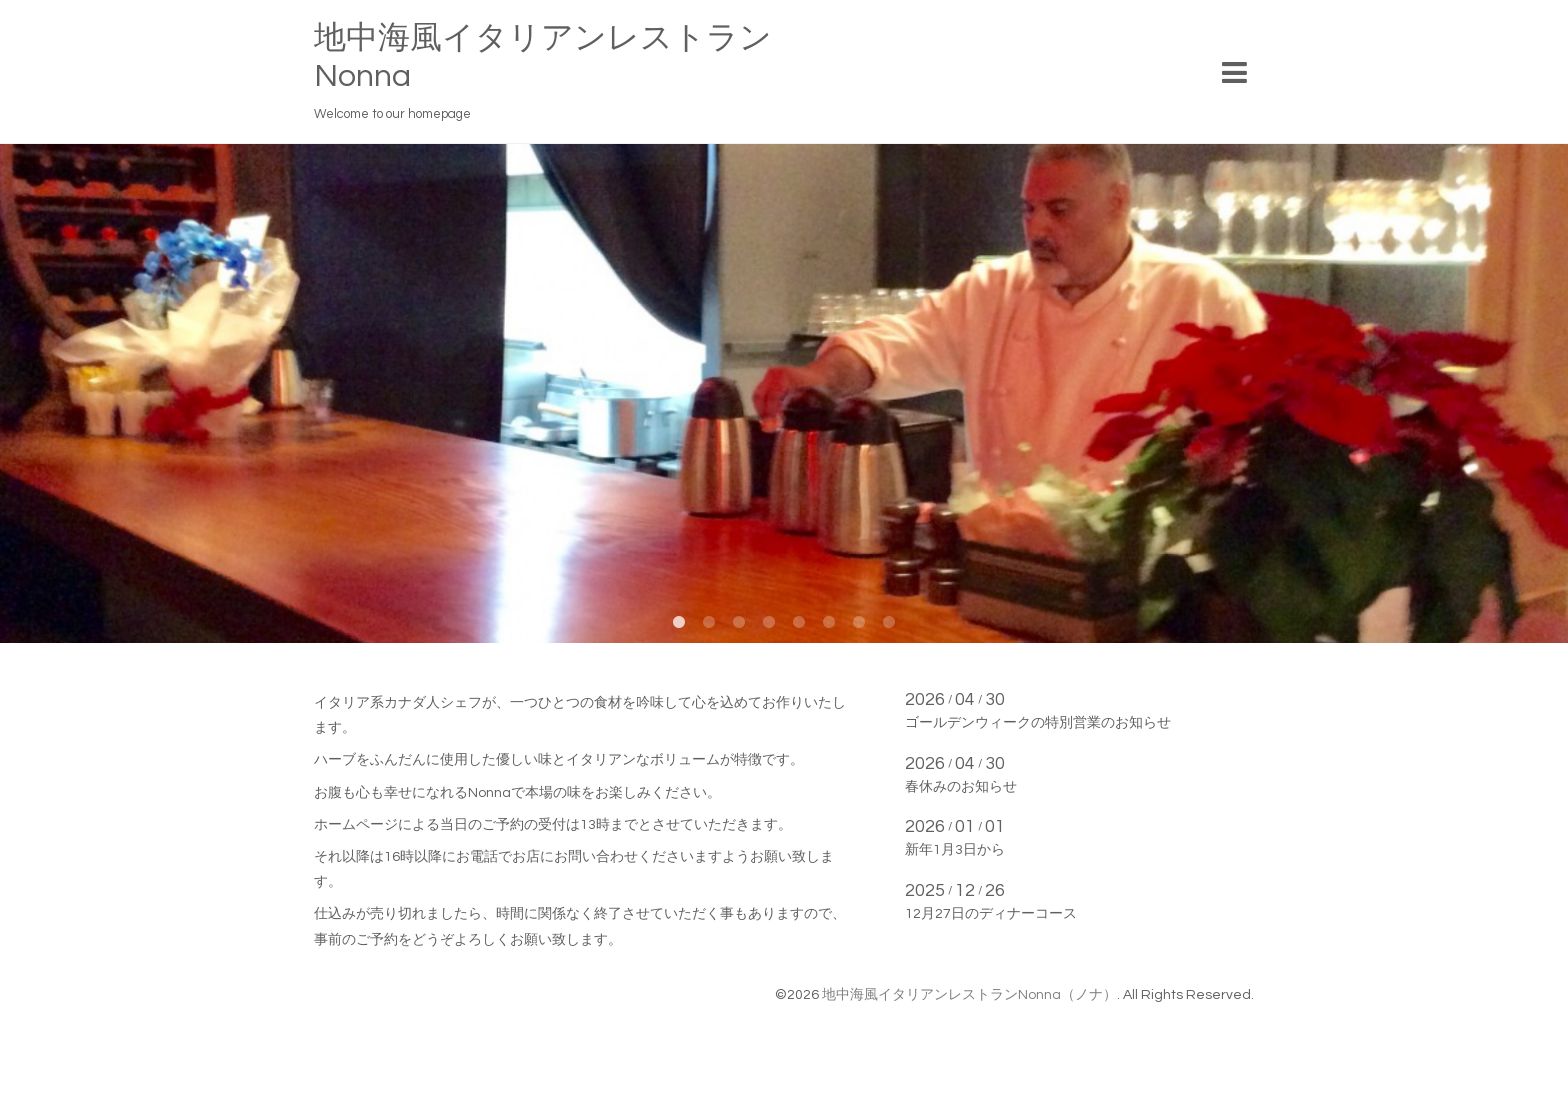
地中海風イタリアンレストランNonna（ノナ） (969, 995)
